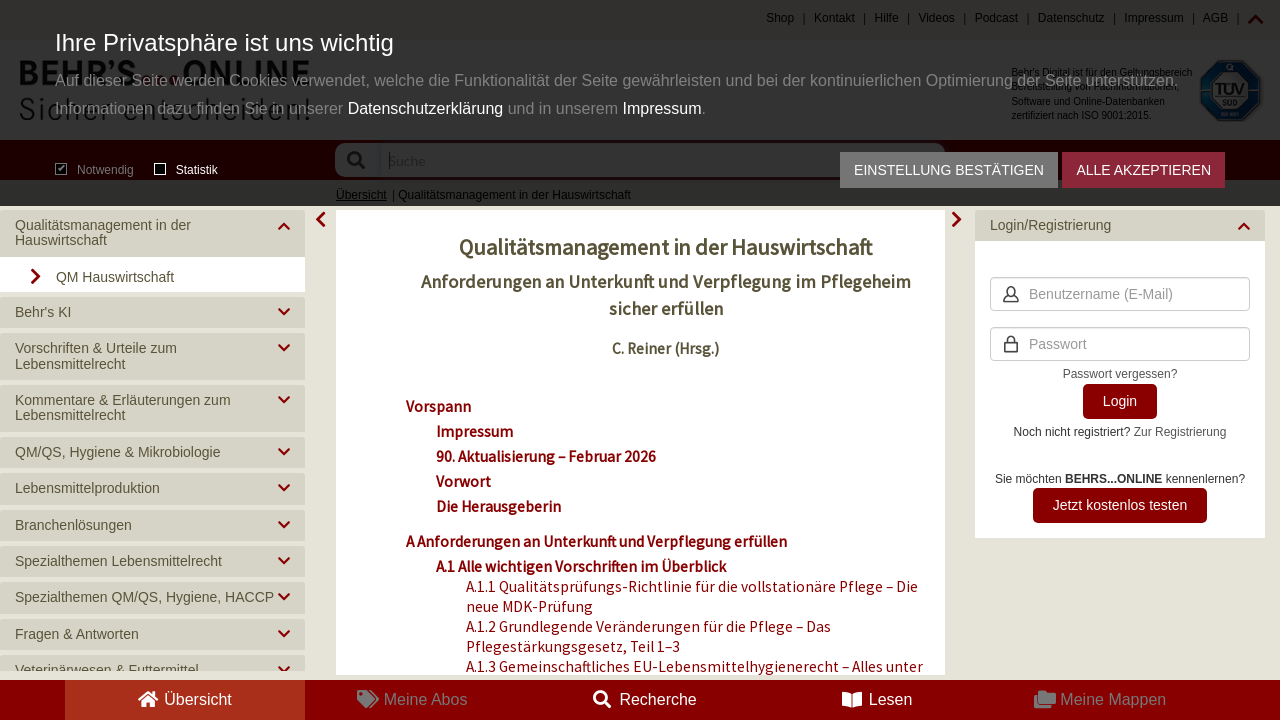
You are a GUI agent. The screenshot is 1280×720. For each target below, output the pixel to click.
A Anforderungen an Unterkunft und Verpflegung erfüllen (596, 541)
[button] (152, 233)
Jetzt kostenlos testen (1120, 505)
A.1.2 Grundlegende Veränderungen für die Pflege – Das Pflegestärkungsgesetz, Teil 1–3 (648, 636)
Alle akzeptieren (1143, 170)
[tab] (152, 233)
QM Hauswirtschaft (115, 277)
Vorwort (463, 481)
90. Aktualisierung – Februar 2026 (546, 456)
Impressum (661, 108)
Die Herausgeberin (498, 506)
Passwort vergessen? (1120, 374)
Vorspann (438, 406)
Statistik (186, 170)
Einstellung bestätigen (949, 170)
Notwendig (94, 170)
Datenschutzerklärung (426, 108)
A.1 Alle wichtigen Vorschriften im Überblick (581, 566)
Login (1120, 401)
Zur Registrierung (1180, 432)
